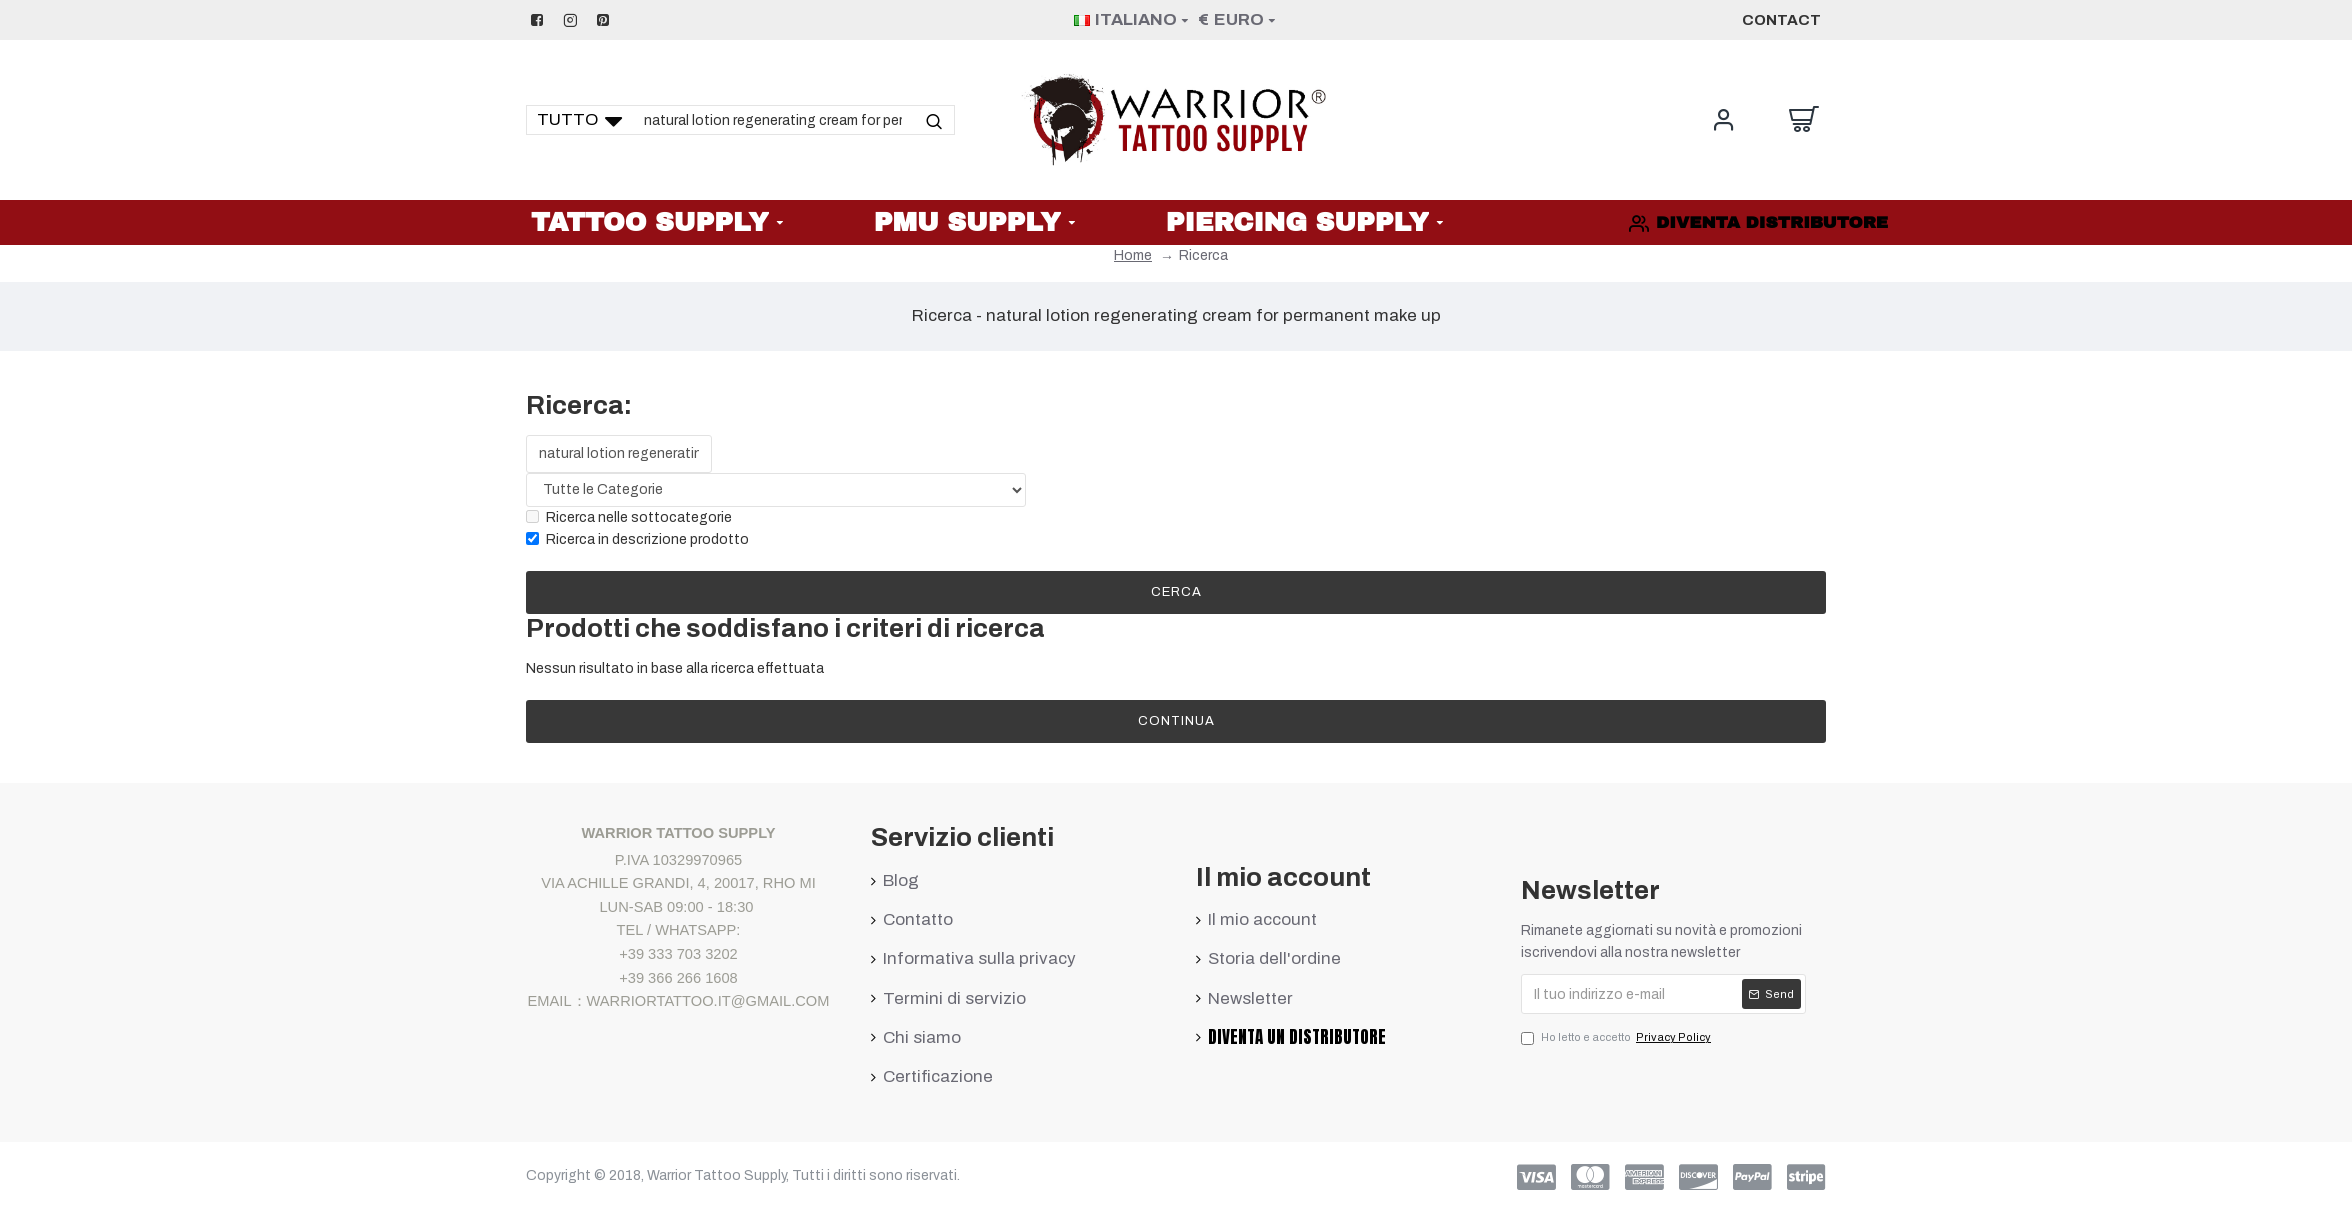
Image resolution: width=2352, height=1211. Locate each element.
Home (1133, 255)
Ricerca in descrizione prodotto (637, 539)
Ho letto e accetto (1617, 1038)
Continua (1176, 721)
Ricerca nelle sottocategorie (629, 517)
